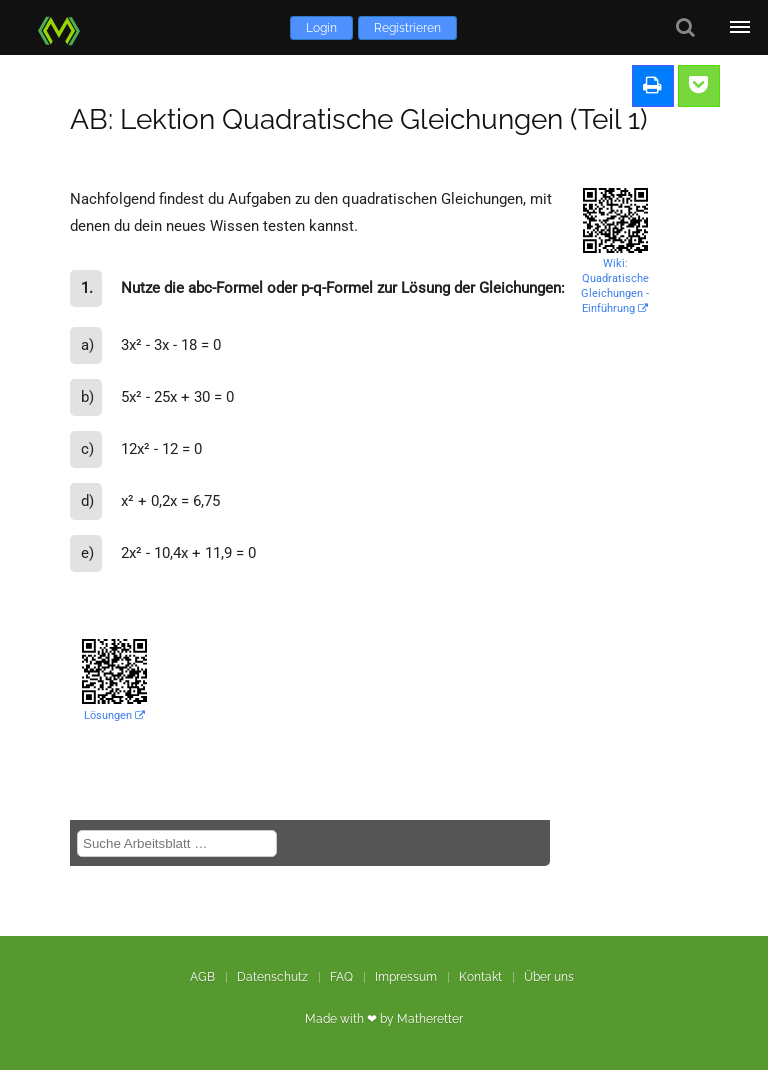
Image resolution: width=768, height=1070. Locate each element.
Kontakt (480, 977)
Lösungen (114, 715)
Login (321, 28)
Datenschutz (272, 977)
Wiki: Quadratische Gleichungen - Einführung (615, 286)
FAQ (341, 977)
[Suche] (685, 27)
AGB (202, 977)
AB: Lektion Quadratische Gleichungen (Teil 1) (359, 119)
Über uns (549, 977)
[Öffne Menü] (740, 27)
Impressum (406, 977)
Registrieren (407, 28)
